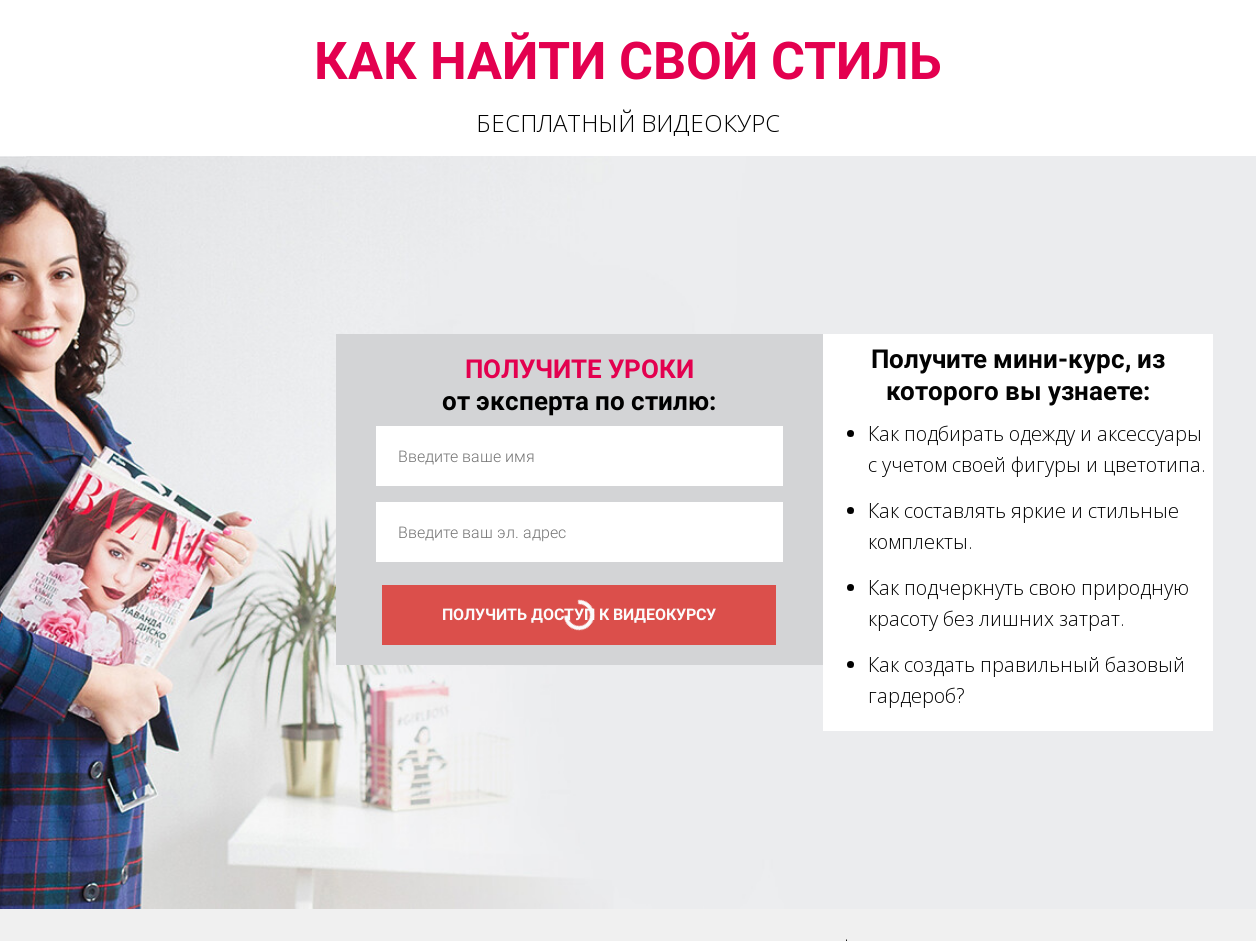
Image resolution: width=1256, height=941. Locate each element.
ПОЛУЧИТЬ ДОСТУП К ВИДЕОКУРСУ (579, 614)
